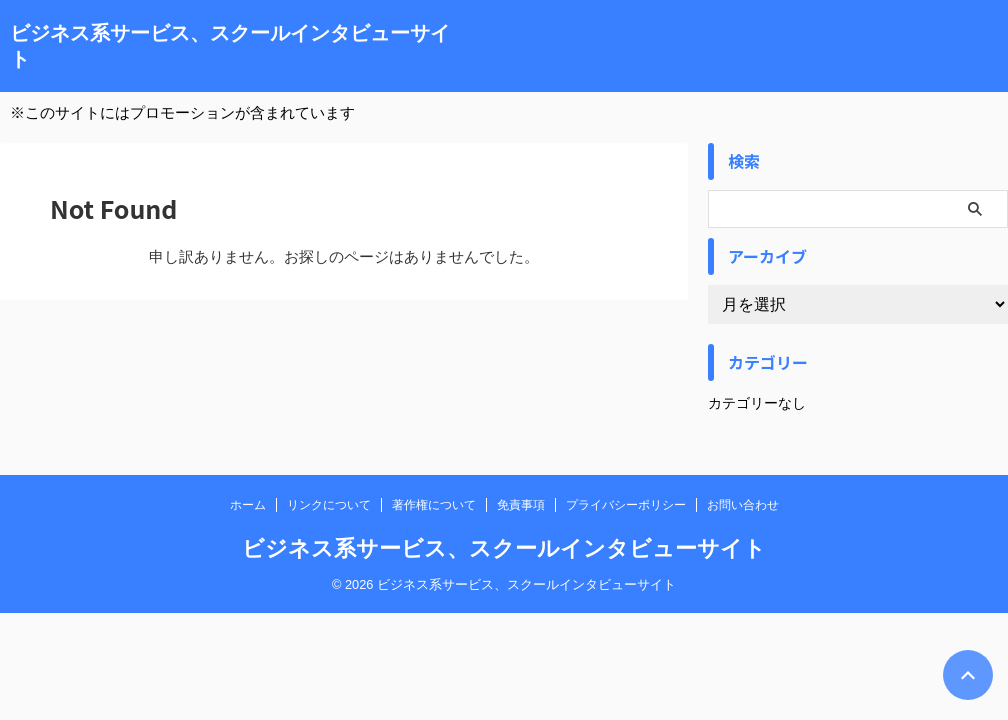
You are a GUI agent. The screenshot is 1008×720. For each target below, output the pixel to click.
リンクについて (329, 505)
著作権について (434, 505)
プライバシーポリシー (626, 505)
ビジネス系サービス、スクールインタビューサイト (504, 548)
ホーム (248, 505)
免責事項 (521, 505)
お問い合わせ (743, 505)
